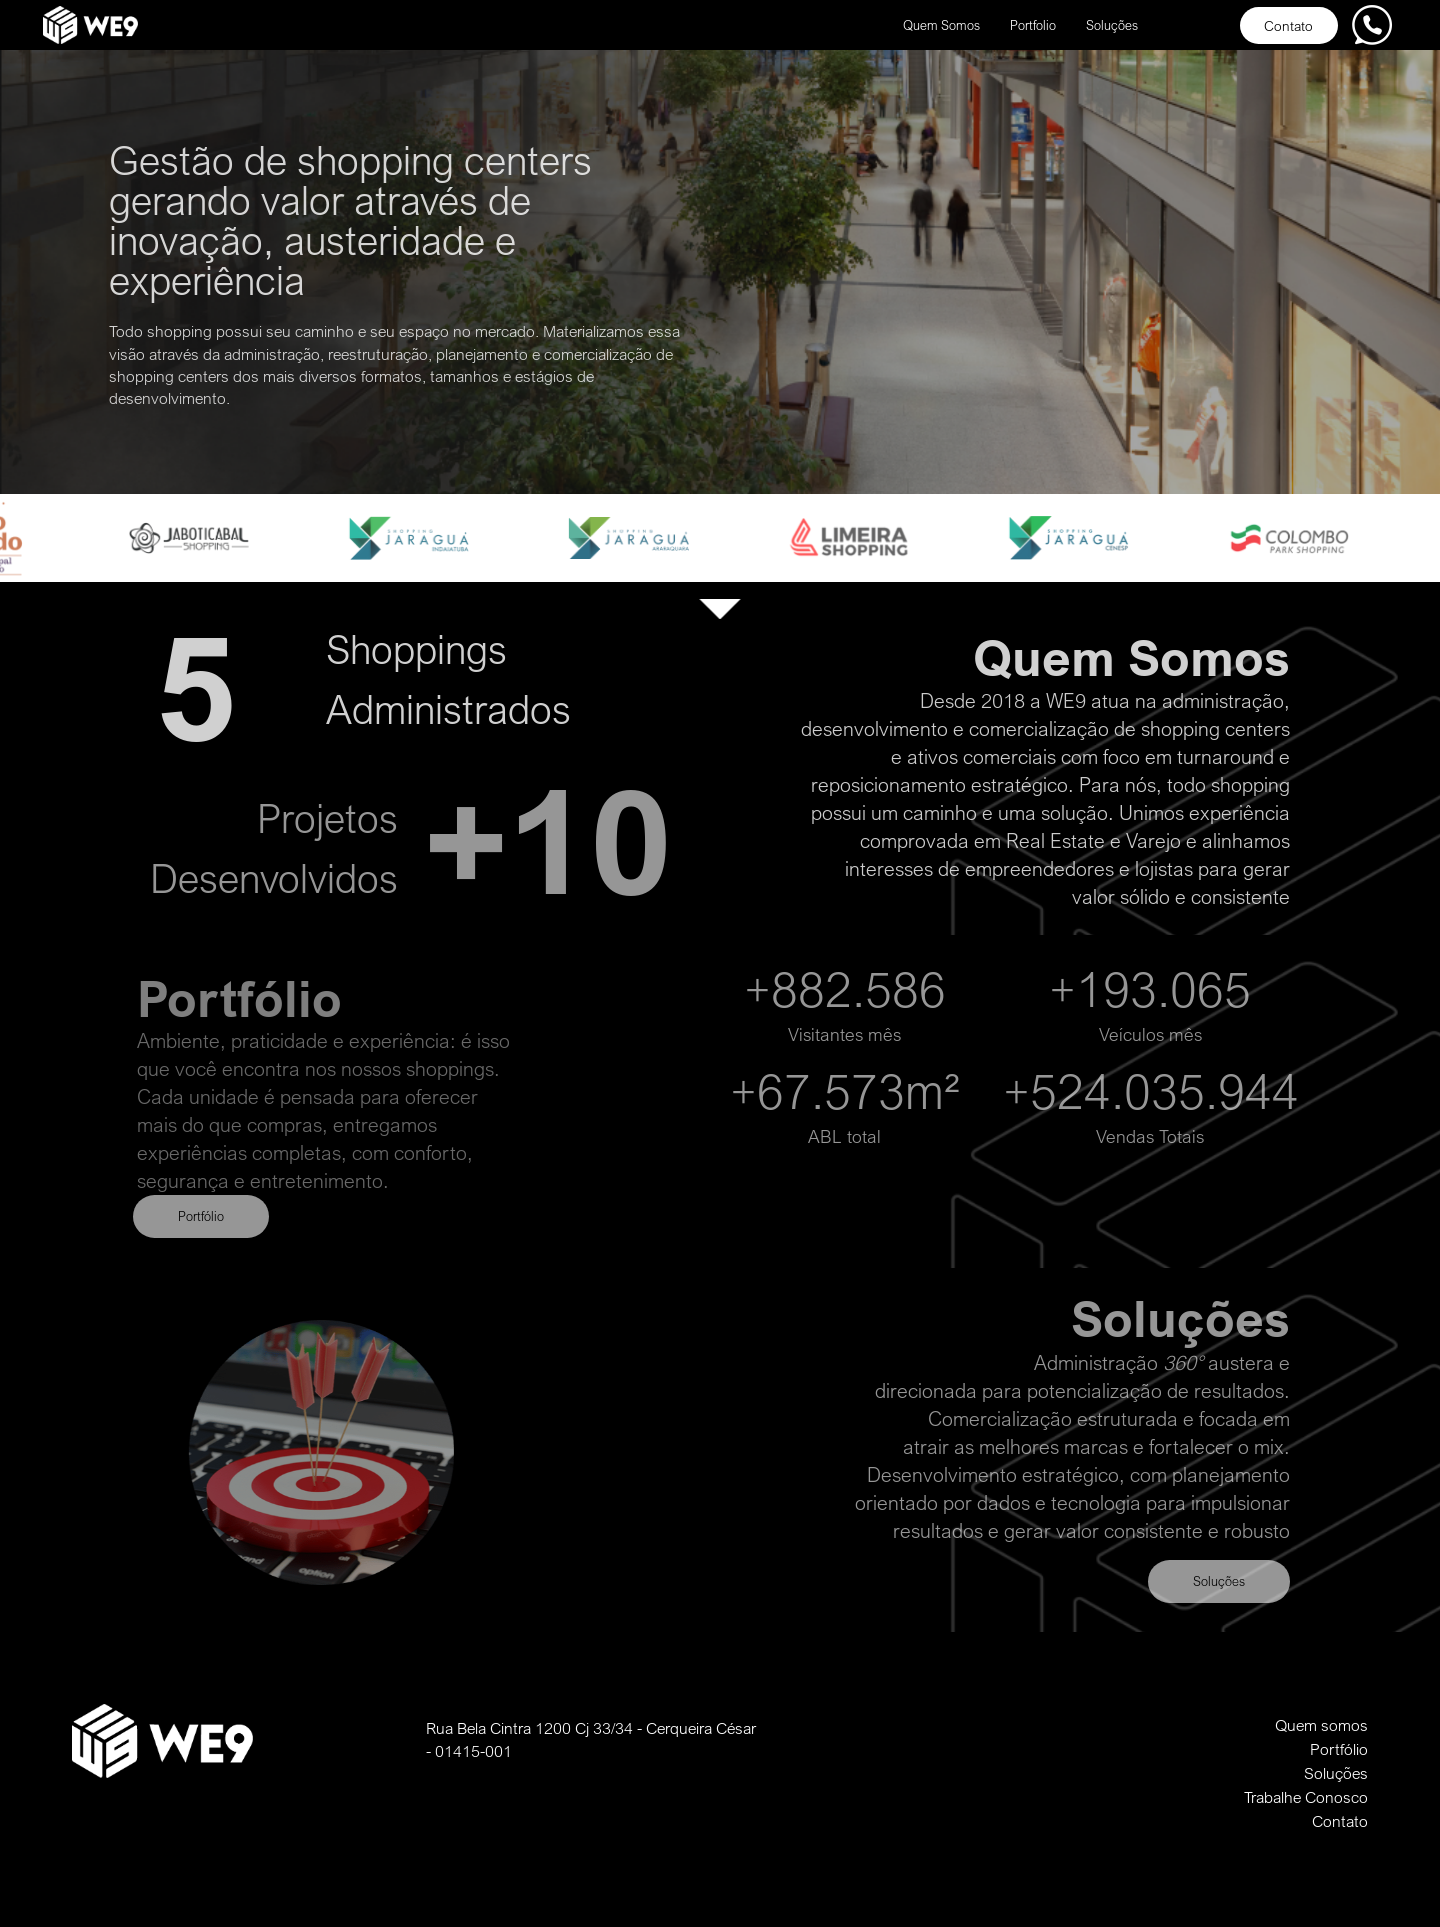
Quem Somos (941, 25)
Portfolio (1033, 25)
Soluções (1112, 25)
